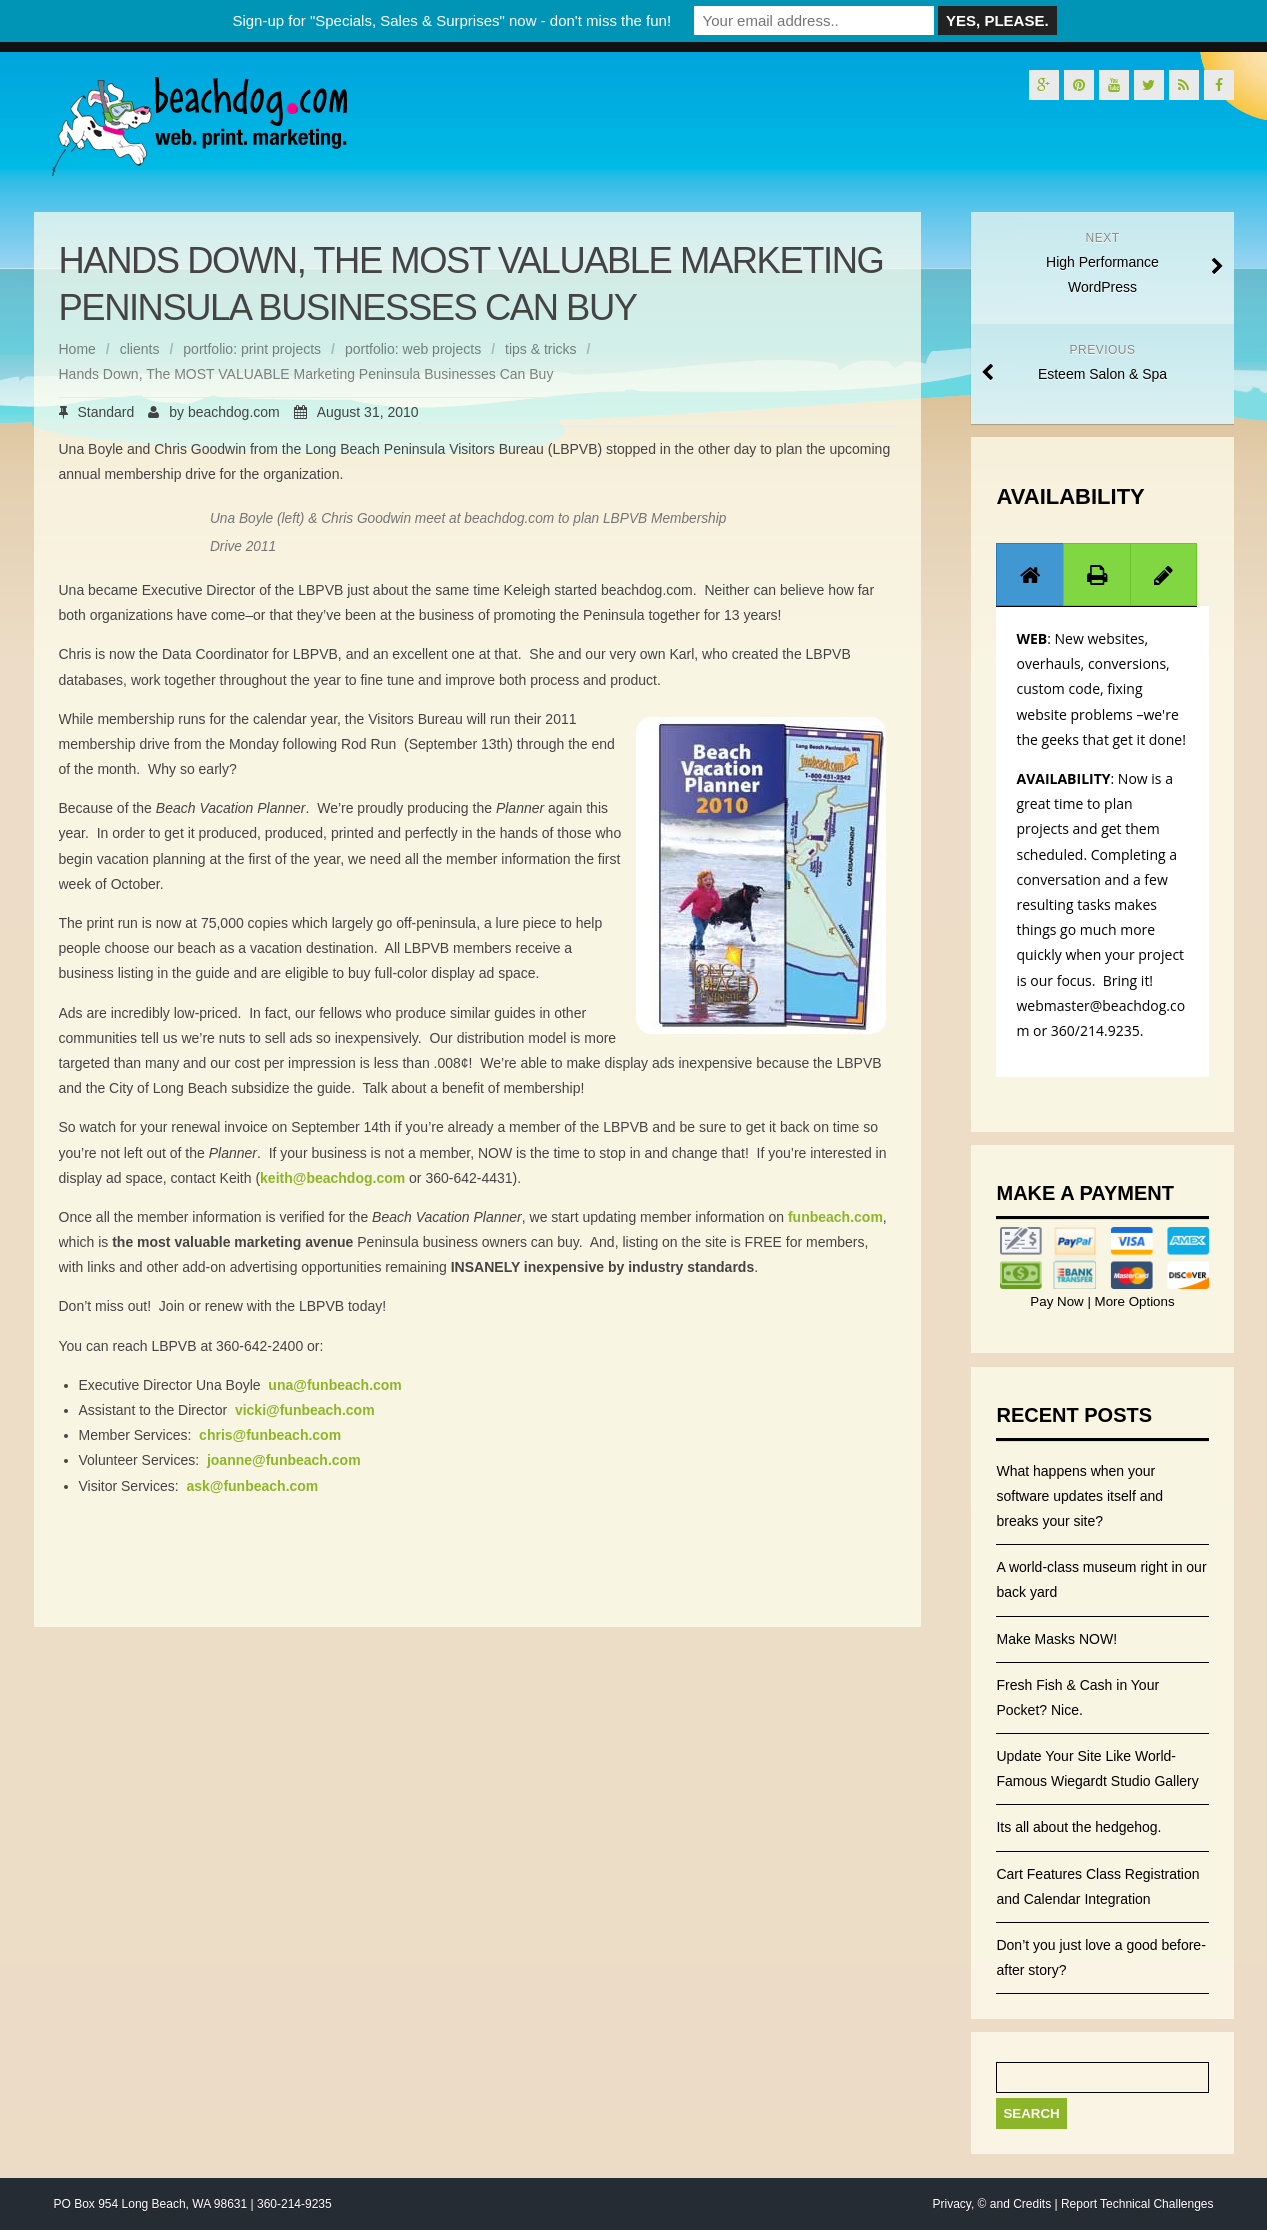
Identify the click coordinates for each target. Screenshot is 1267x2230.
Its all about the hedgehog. (1078, 1827)
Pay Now (1058, 1301)
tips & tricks (541, 349)
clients (140, 349)
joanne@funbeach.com (284, 1460)
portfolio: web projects (413, 349)
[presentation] (1030, 575)
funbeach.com (835, 1217)
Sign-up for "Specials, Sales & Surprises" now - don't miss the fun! (451, 20)
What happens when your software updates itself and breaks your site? (1079, 1496)
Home (77, 349)
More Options (1133, 1301)
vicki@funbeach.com (305, 1410)
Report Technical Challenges (1137, 2204)
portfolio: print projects (252, 349)
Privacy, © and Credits (991, 2204)
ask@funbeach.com (252, 1486)
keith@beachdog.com (332, 1178)
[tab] (1030, 574)
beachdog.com (234, 412)
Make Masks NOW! (1056, 1639)
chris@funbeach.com (270, 1435)
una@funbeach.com (334, 1385)
